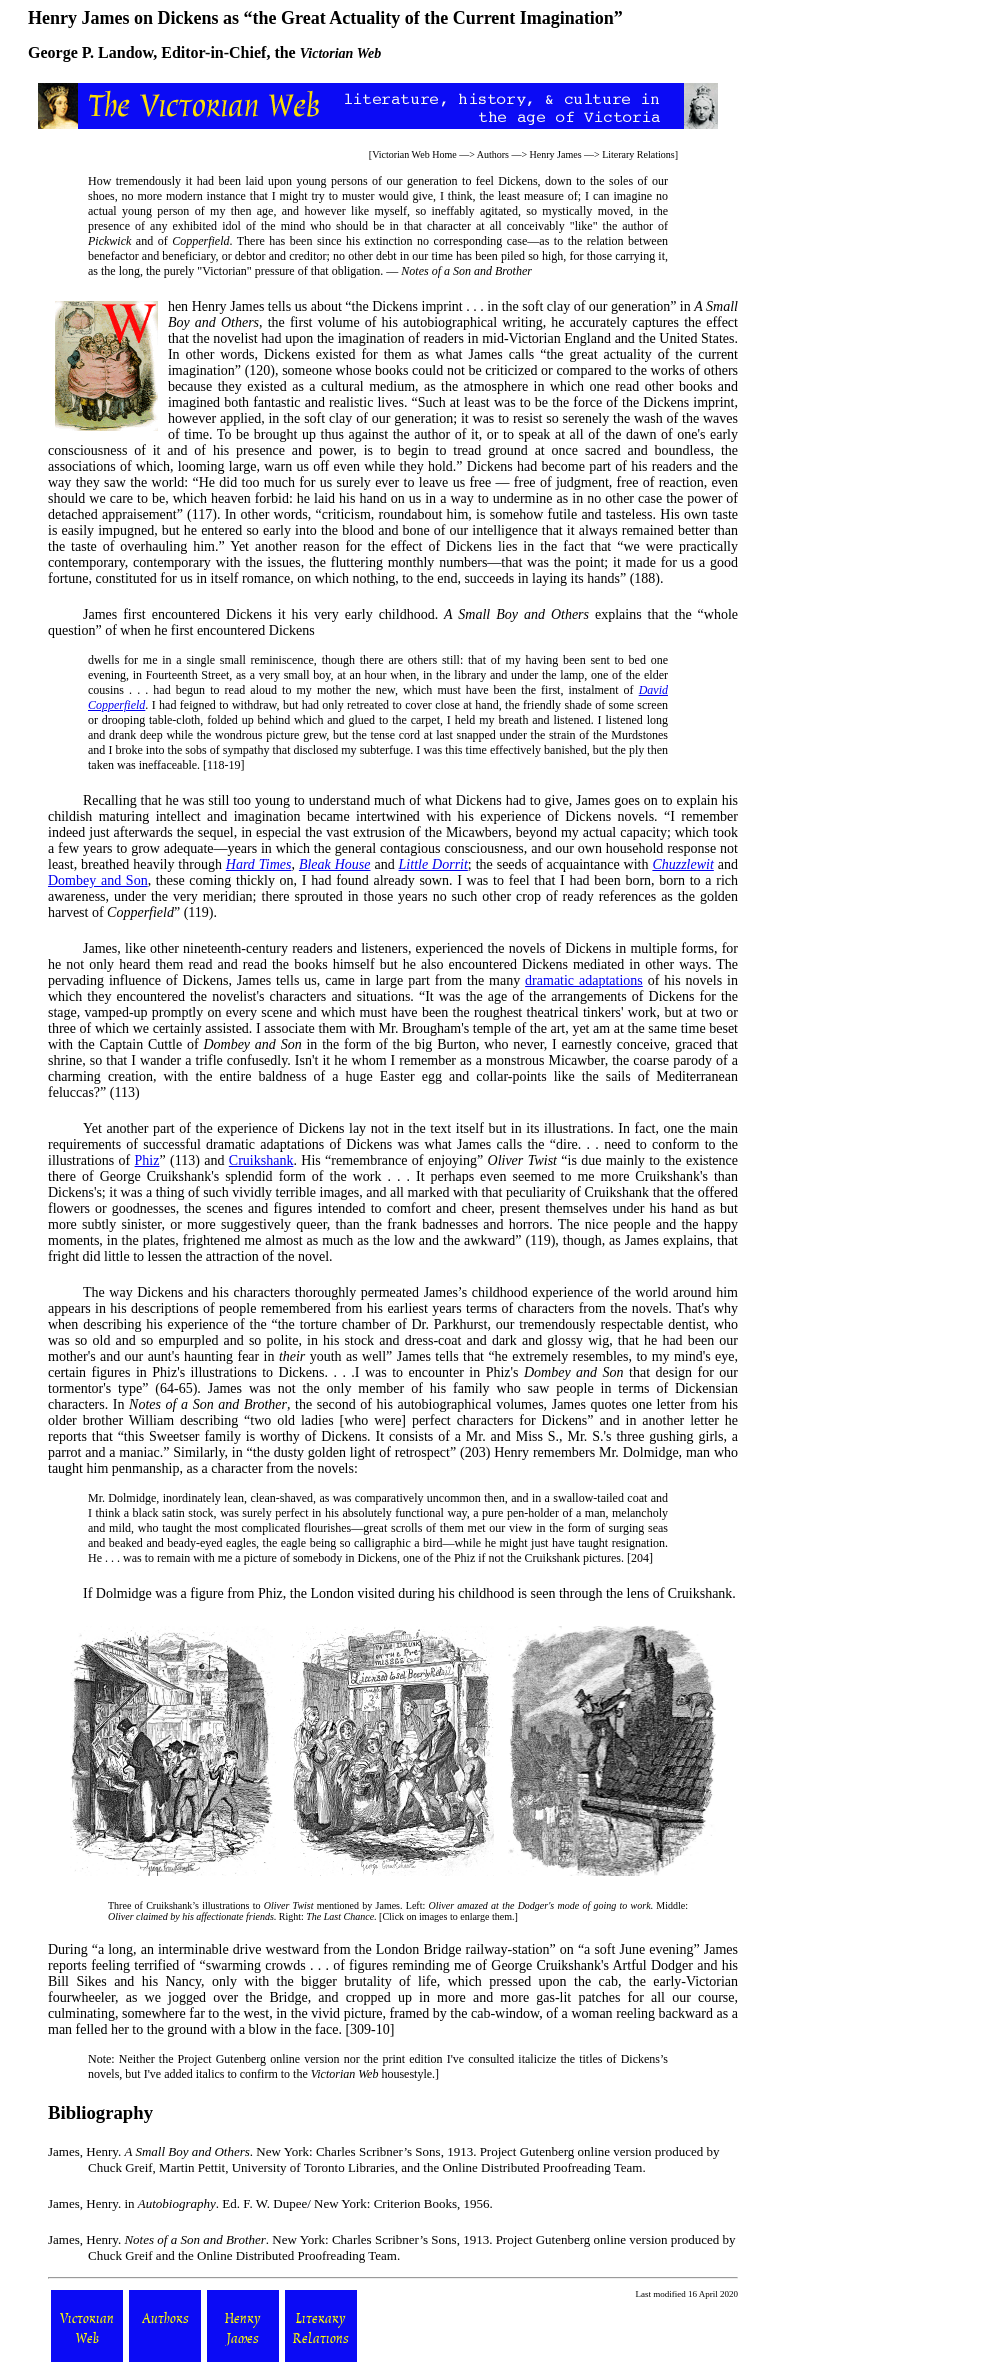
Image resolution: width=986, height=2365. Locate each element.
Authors (493, 154)
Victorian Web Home (414, 154)
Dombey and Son (98, 880)
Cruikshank (261, 1160)
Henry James (556, 154)
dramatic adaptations (584, 980)
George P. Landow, (92, 52)
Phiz (147, 1160)
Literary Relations (638, 154)
